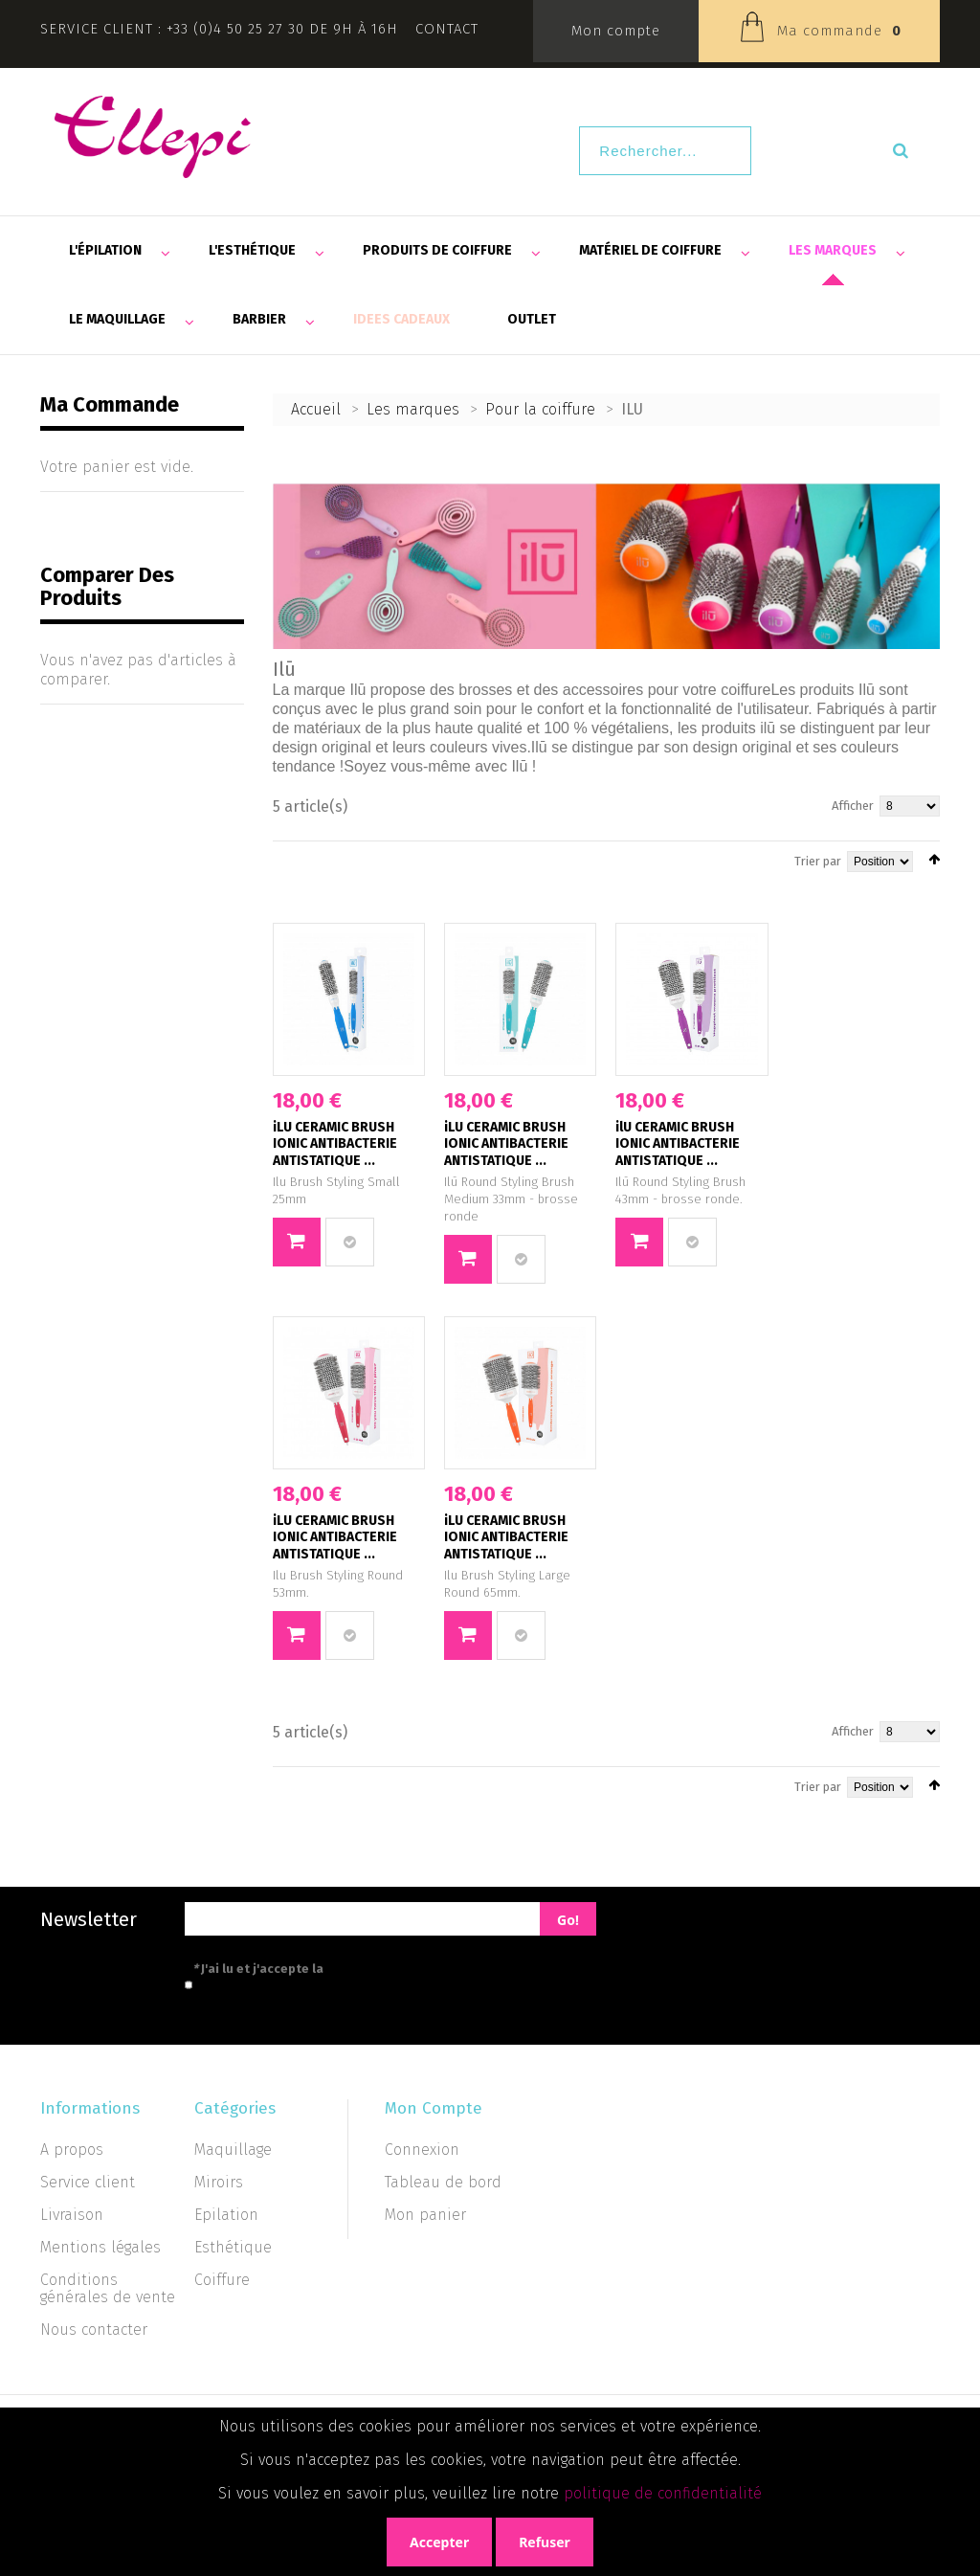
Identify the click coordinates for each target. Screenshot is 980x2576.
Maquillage (233, 2149)
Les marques (413, 409)
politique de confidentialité (663, 2493)
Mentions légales (100, 2247)
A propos (71, 2149)
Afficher (853, 805)
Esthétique (233, 2247)
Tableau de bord (443, 2182)
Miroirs (218, 2182)
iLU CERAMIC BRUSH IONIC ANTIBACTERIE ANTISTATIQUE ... (335, 1144)
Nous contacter (93, 2329)
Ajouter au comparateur (349, 1242)
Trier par (817, 861)
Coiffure (222, 2280)
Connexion (422, 2149)
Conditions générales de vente (107, 2288)
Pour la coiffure (540, 409)
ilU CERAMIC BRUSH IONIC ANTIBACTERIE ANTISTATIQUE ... (677, 1144)
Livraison (71, 2215)
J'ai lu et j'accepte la (344, 1968)
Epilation (226, 2215)
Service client (87, 2182)
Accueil (316, 409)
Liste (307, 858)
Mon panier (425, 2215)
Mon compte (615, 30)
